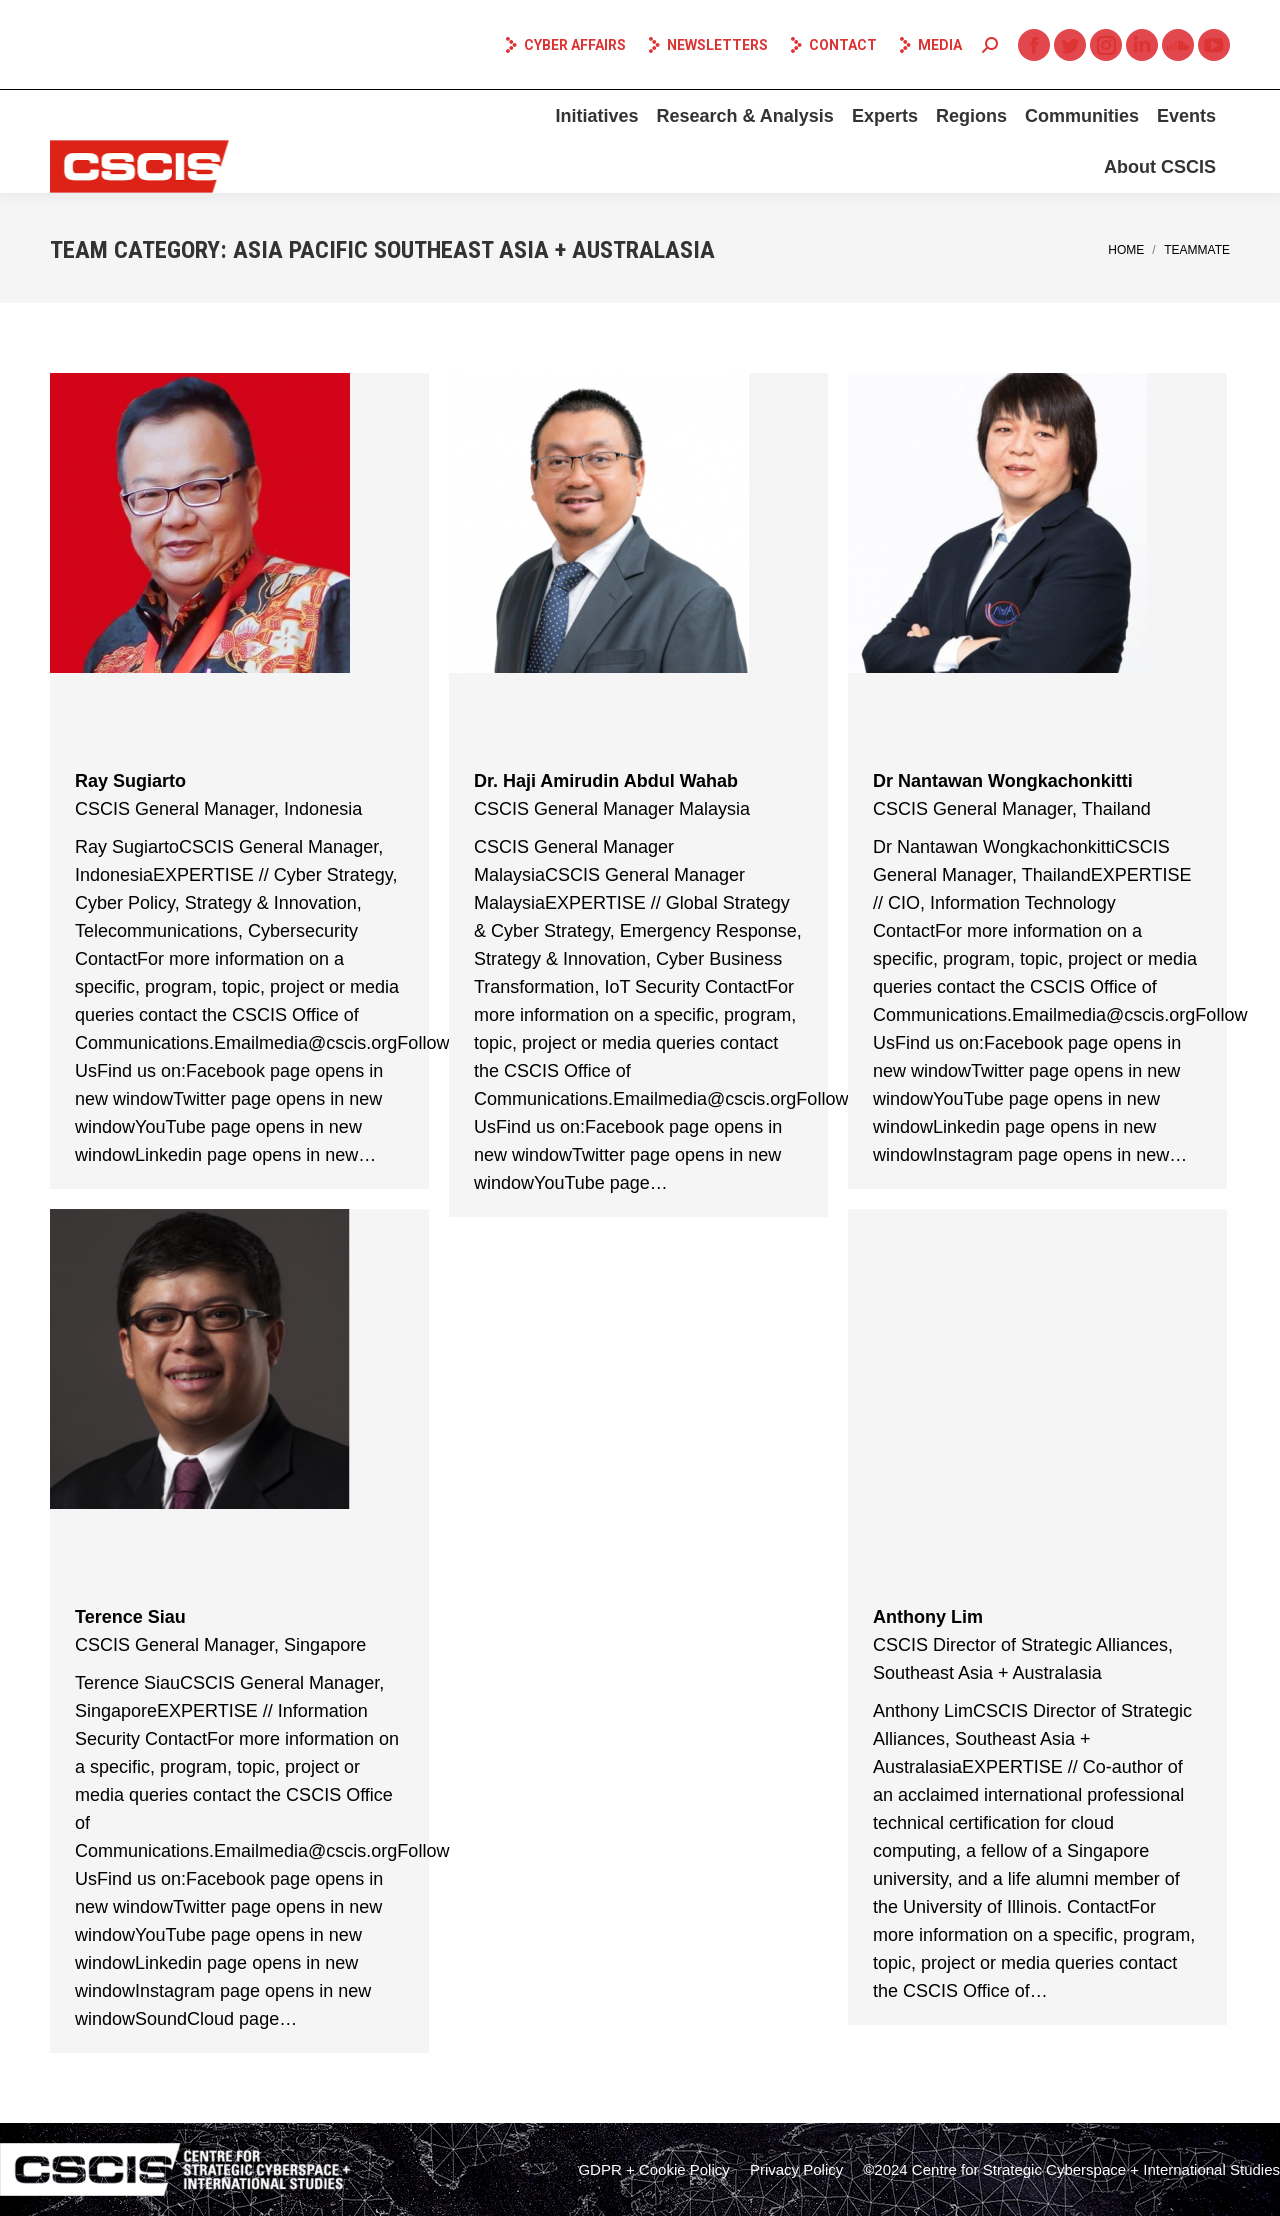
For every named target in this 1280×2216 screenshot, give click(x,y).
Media (929, 45)
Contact (832, 45)
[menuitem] (596, 116)
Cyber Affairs (564, 45)
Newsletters (707, 45)
